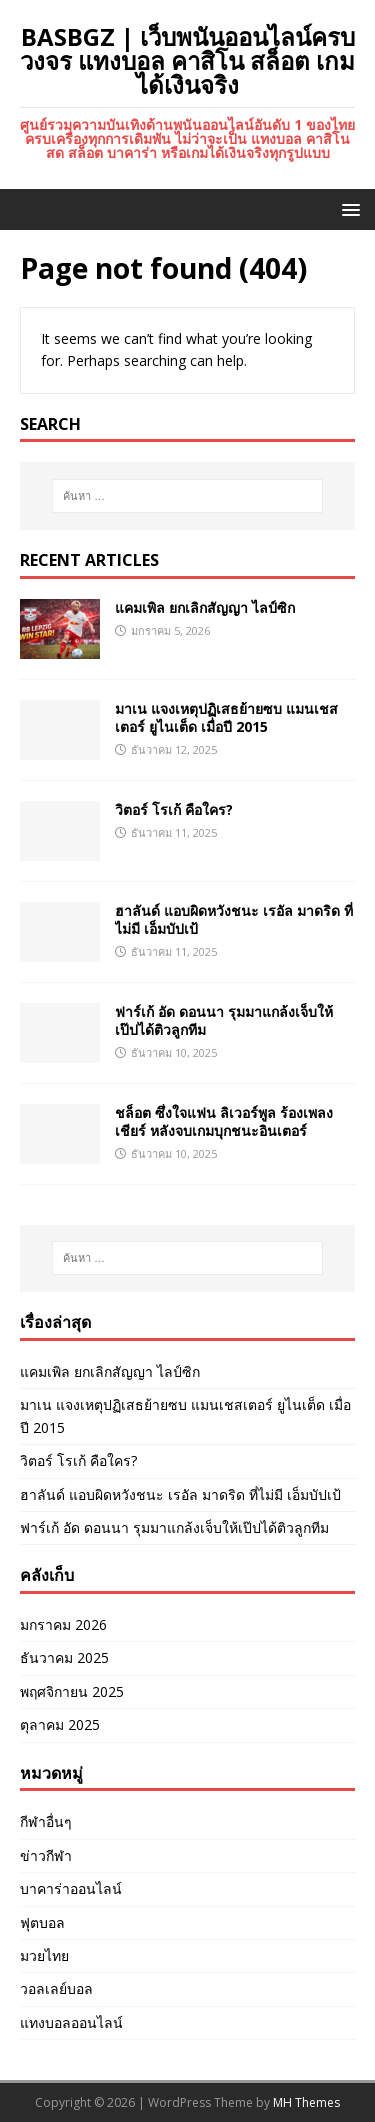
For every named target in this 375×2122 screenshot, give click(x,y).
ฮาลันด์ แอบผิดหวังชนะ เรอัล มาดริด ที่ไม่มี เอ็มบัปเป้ (234, 919)
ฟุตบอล (42, 1922)
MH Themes (306, 2102)
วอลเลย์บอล (56, 1988)
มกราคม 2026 (63, 1624)
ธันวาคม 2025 (64, 1657)
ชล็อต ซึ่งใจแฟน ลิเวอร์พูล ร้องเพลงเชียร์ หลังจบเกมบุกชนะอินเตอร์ (224, 1121)
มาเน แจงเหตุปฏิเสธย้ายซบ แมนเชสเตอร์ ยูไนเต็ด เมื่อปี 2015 (226, 717)
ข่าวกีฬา (46, 1855)
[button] (347, 208)
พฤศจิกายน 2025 (72, 1691)
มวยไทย (44, 1955)
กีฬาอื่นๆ (46, 1821)
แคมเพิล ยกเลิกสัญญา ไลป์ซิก (205, 607)
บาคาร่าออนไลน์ (71, 1888)
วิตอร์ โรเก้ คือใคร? (174, 809)
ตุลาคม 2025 (60, 1724)
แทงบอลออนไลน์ (71, 2022)
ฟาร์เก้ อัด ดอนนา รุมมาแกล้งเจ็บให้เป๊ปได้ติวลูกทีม (224, 1020)
